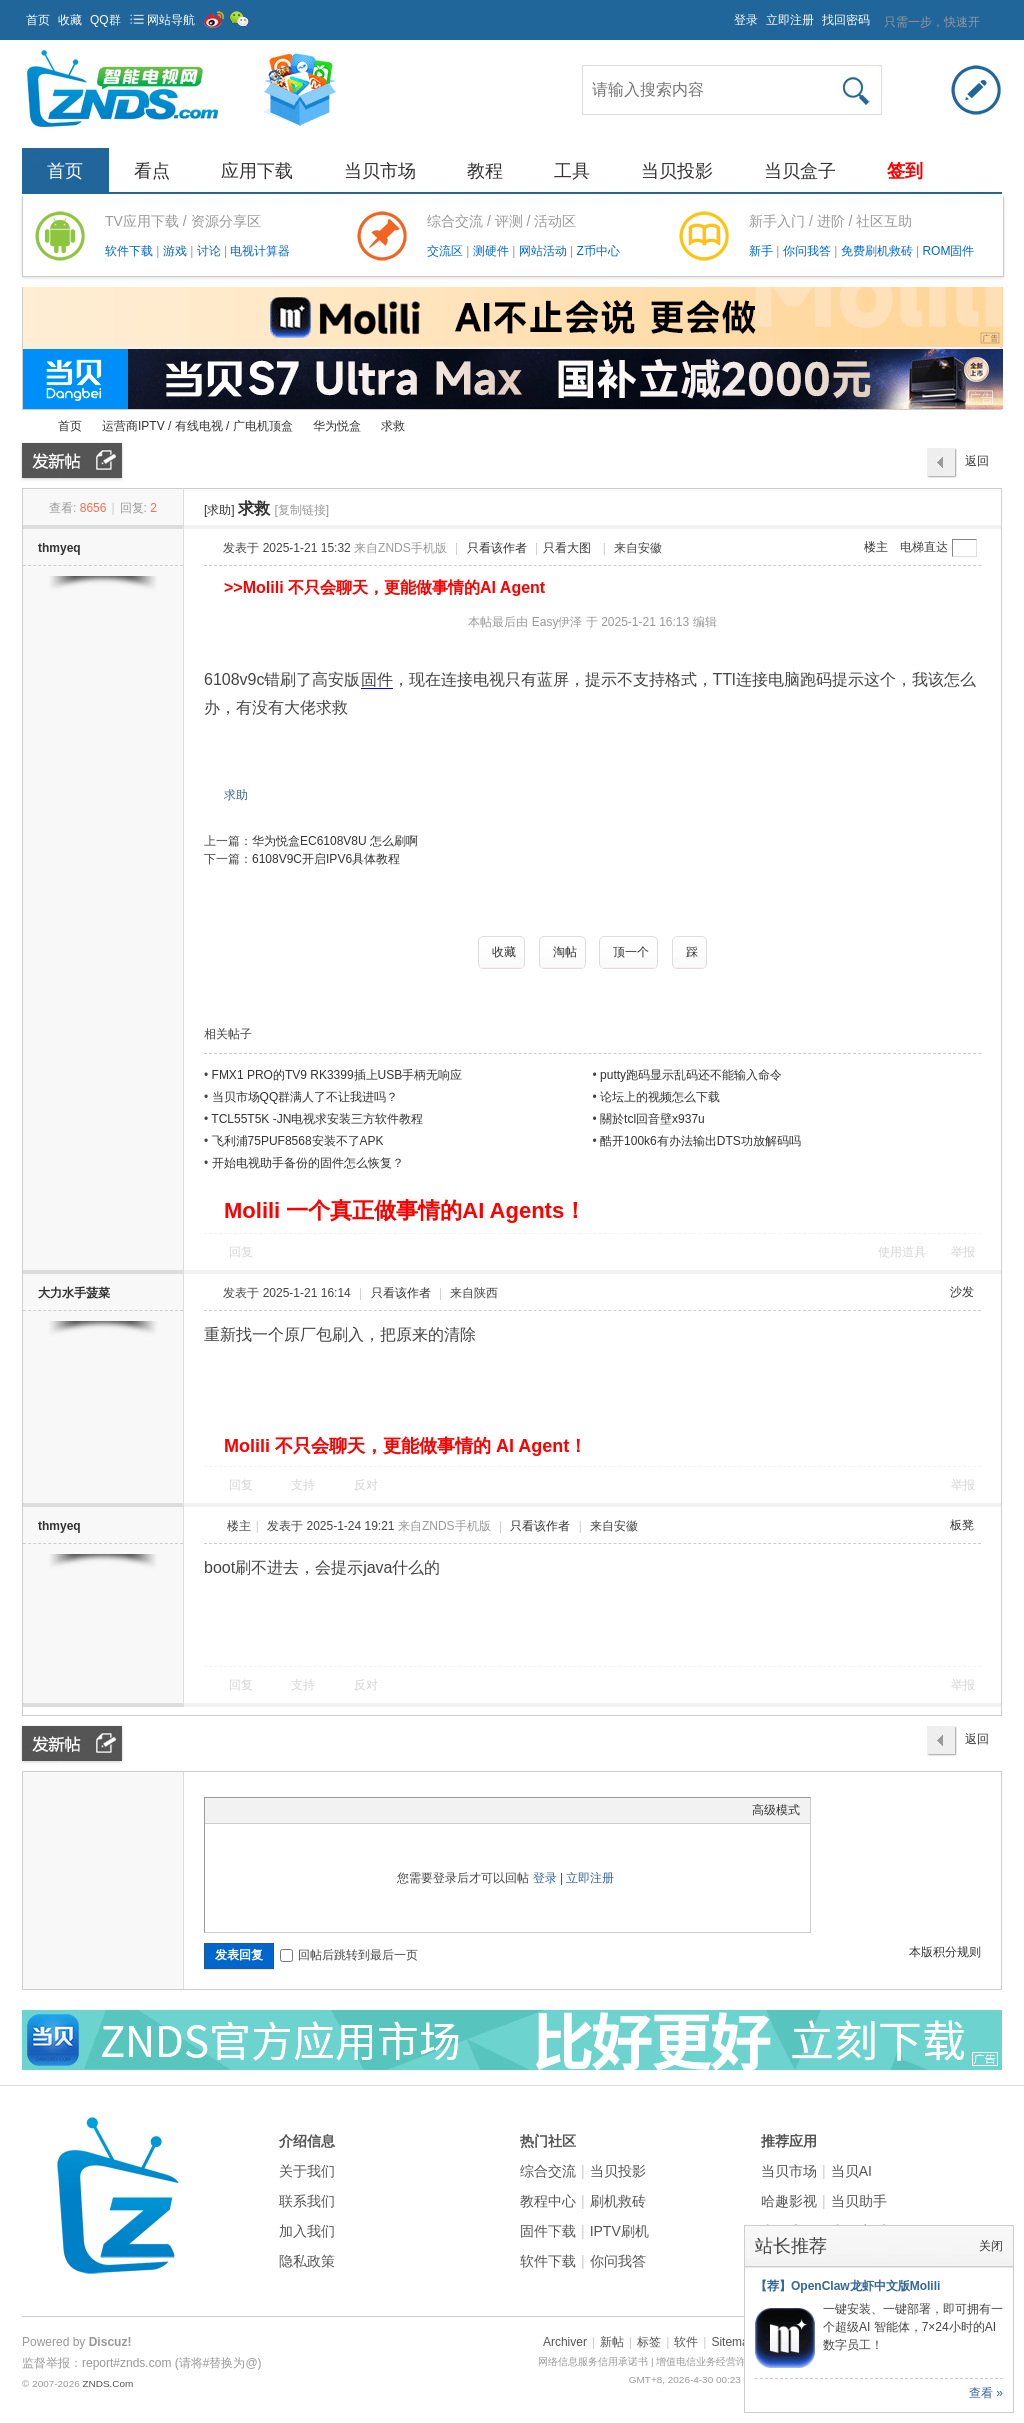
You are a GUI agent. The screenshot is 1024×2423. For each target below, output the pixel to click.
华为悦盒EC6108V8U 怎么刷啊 (335, 841)
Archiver (565, 2342)
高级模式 (776, 1810)
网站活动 (544, 251)
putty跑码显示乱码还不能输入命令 (691, 1075)
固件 (377, 679)
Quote (315, 1810)
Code (340, 1810)
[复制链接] (301, 510)
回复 (241, 1252)
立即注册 (790, 20)
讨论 (210, 251)
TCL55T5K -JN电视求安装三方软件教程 (317, 1119)
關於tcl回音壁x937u (652, 1119)
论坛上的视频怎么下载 (660, 1097)
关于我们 (307, 2171)
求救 (393, 426)
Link (290, 1810)
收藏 (70, 20)
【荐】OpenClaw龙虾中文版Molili (847, 2286)
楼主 (876, 547)
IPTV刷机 (619, 2231)
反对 (366, 1485)
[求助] (219, 510)
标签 (649, 2342)
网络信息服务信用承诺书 (593, 2361)
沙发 (962, 1292)
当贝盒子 (800, 171)
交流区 (445, 251)
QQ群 (105, 20)
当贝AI (851, 2171)
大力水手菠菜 (74, 1293)
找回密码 (846, 20)
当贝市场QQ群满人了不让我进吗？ (305, 1097)
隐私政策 (307, 2261)
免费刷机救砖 (878, 251)
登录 (746, 20)
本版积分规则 (945, 1952)
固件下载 (548, 2231)
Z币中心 (597, 251)
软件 (686, 2342)
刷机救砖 (618, 2201)
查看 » (986, 2393)
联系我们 (307, 2201)
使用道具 (902, 1252)
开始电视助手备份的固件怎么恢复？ (308, 1163)
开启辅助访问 (725, 14)
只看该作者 (497, 548)
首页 (38, 20)
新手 (762, 251)
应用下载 (257, 171)
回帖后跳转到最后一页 (349, 1955)
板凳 (962, 1525)
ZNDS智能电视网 (30, 426)
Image (265, 1810)
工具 (572, 171)
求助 (236, 795)
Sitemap (733, 2342)
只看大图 (567, 548)
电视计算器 (260, 251)
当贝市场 (380, 171)
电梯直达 (924, 547)
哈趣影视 (789, 2201)
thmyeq (59, 548)
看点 (152, 171)
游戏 (176, 251)
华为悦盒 (337, 426)
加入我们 (307, 2231)
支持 (304, 1485)
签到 (905, 171)
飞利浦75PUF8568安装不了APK (298, 1141)
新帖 (612, 2342)
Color (240, 1810)
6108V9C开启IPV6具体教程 (326, 859)
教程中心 (548, 2201)
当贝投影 (677, 171)
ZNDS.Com (107, 2383)
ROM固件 (948, 251)
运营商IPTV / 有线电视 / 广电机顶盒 (197, 426)
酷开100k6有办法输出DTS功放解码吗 (700, 1141)
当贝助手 (859, 2201)
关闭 (991, 2246)
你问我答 (808, 251)
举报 (963, 1252)
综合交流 (548, 2171)
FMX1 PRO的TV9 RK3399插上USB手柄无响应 (337, 1075)
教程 (485, 171)
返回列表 (977, 466)
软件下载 (130, 251)
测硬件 (492, 251)
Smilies (365, 1810)
